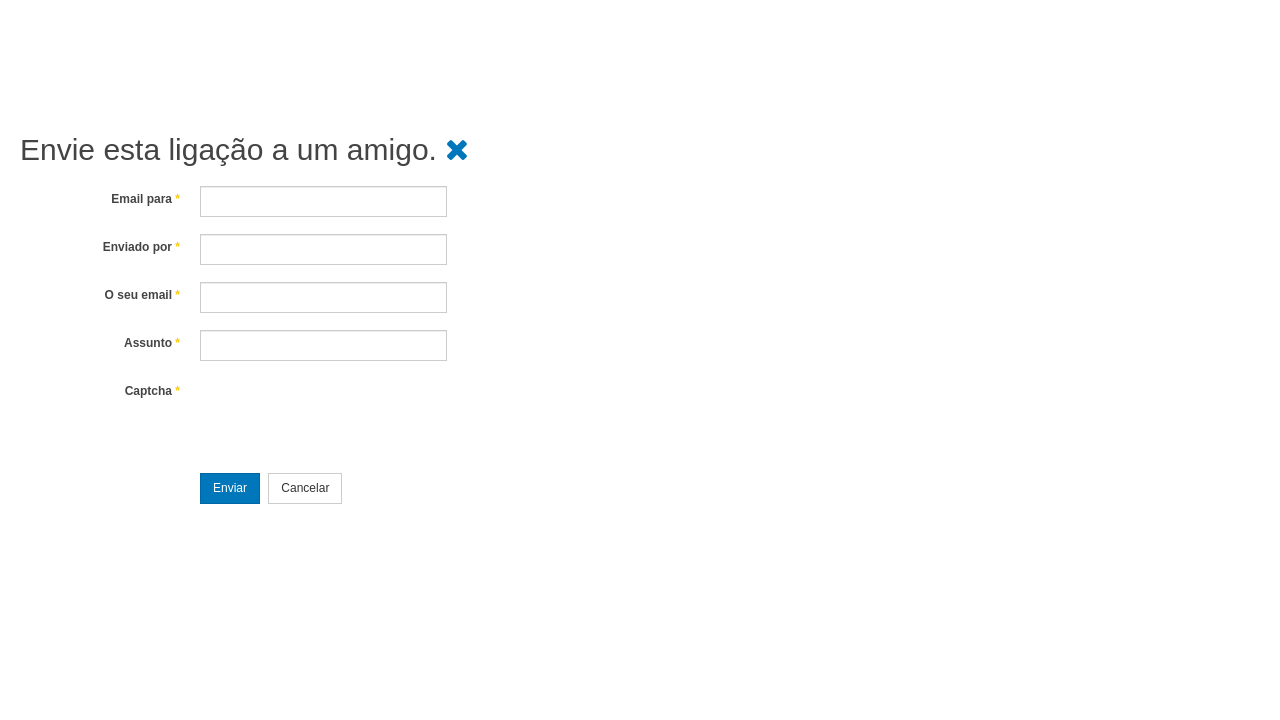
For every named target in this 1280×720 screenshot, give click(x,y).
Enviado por (141, 247)
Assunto (152, 343)
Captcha (152, 391)
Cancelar (305, 488)
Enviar (230, 488)
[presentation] (352, 417)
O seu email (142, 295)
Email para (145, 199)
